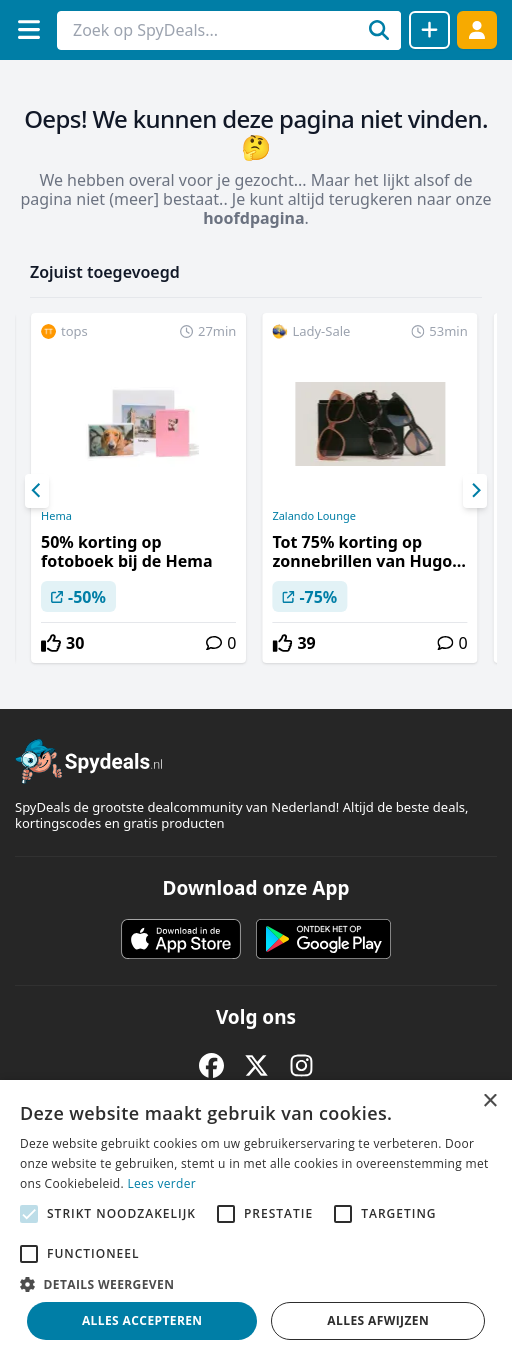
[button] (256, 1284)
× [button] (489, 1101)
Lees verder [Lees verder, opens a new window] (161, 1183)
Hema (56, 516)
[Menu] (28, 29)
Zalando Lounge (314, 516)
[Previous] (37, 491)
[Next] (475, 491)
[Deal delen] (429, 30)
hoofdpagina (253, 218)
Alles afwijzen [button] (378, 1320)
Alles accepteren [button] (142, 1320)
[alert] (256, 1220)
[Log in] (477, 29)
